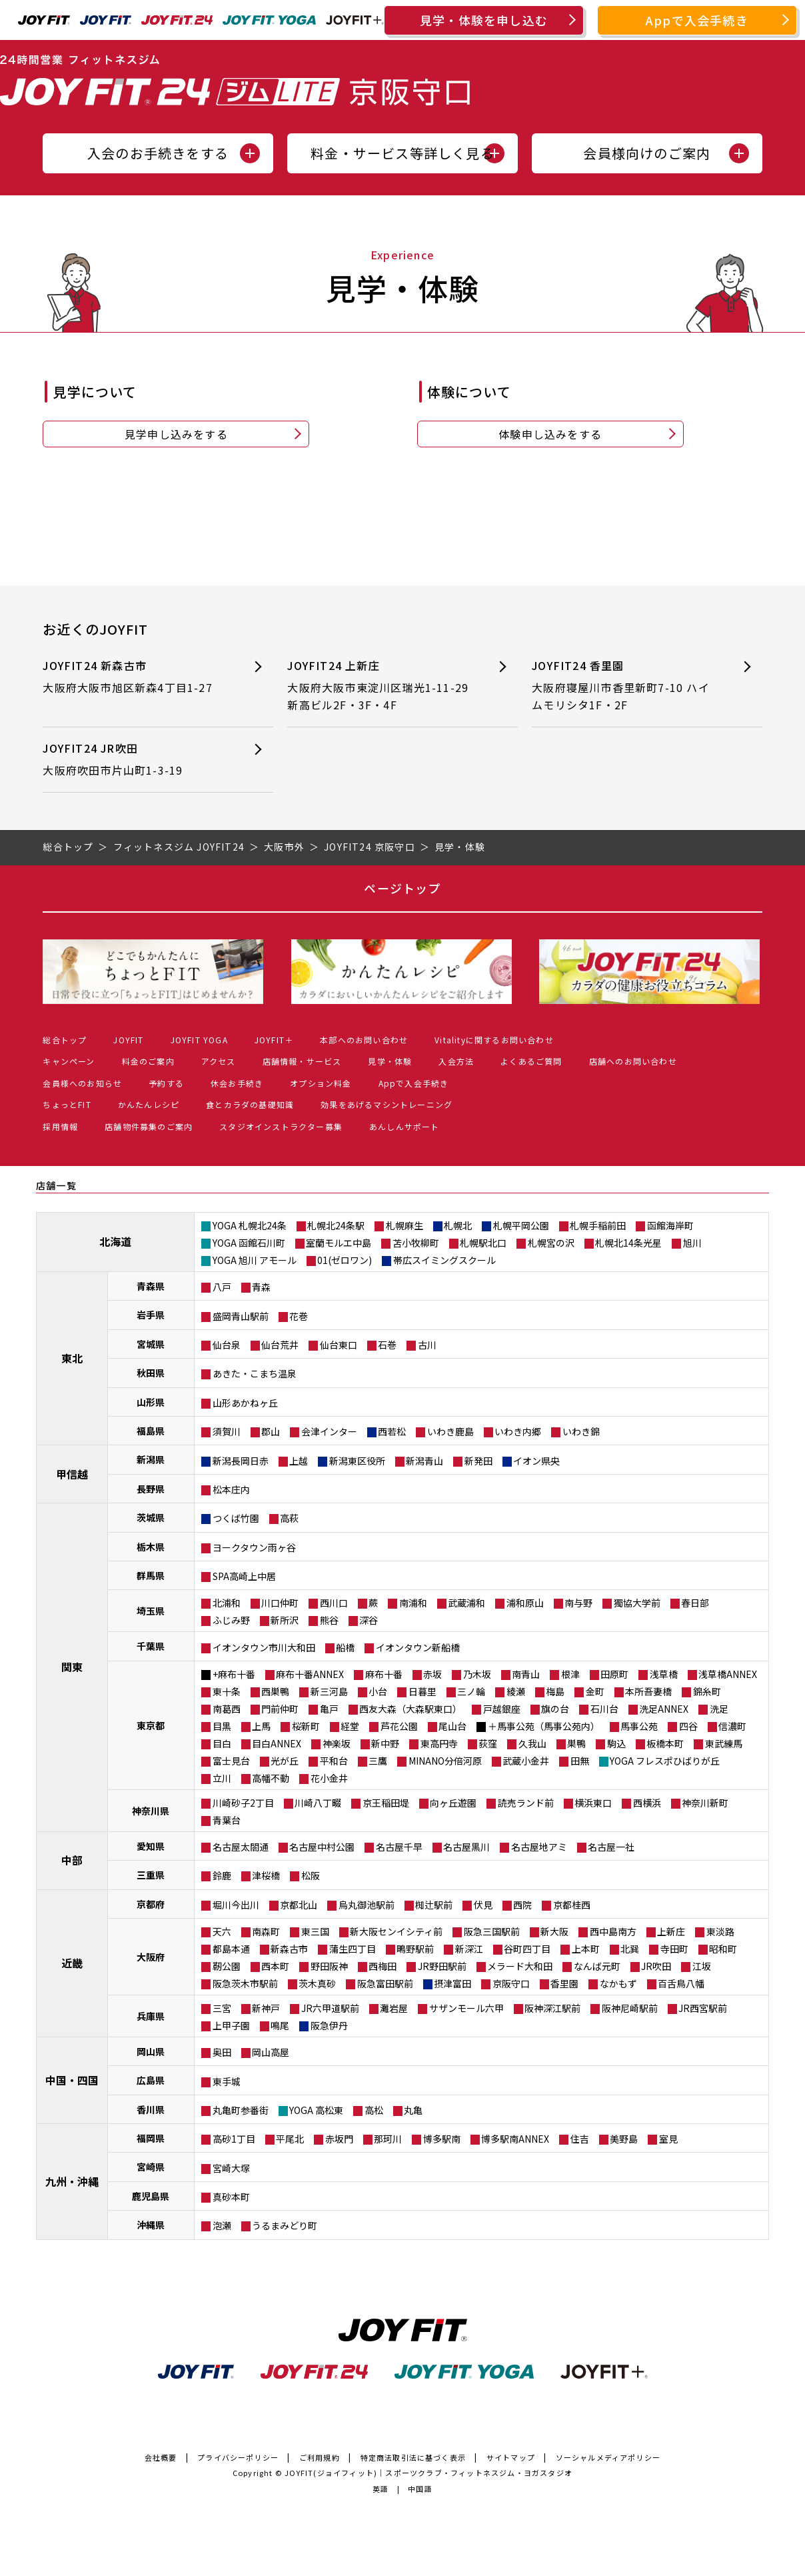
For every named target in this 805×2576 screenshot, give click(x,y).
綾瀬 (515, 1691)
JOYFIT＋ (274, 1039)
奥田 (222, 2052)
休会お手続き (237, 1083)
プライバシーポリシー (238, 2457)
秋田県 (151, 1372)
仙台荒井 (280, 1344)
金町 (595, 1691)
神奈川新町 (705, 1802)
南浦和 (413, 1602)
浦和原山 (525, 1602)
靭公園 (227, 1966)
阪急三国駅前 (492, 1931)
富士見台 (231, 1760)
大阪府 (151, 1956)
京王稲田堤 (386, 1802)
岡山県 (151, 2051)
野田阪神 (329, 1966)
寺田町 (674, 1948)
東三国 (315, 1931)
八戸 (222, 1286)
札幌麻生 (404, 1225)
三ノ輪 (471, 1691)
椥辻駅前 (433, 1904)
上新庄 (671, 1931)
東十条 (227, 1691)
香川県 (151, 2109)
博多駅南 (441, 2138)
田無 (579, 1760)
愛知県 (151, 1846)
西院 (522, 1904)
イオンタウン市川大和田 (264, 1647)
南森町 (266, 1931)
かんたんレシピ (148, 1104)
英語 (381, 2488)
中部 (72, 1860)
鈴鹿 (222, 1875)
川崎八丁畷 (318, 1802)
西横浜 (647, 1802)
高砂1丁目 (234, 2138)
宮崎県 (151, 2166)
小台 (378, 1691)
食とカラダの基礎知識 (250, 1104)
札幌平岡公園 (521, 1225)
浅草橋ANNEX (727, 1674)
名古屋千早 (399, 1846)
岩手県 (151, 1314)
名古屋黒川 (466, 1846)
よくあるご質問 (531, 1061)
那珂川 (388, 2138)
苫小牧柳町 (416, 1242)
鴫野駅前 (415, 1948)
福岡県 (151, 2138)
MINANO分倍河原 (445, 1760)
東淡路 (720, 1931)
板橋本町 (665, 1743)
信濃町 (732, 1726)
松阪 (310, 1875)
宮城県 (151, 1344)
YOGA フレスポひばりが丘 (665, 1760)
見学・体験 (390, 1061)
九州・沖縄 (72, 2181)
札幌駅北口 (483, 1242)
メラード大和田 (519, 1966)
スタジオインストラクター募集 (281, 1126)
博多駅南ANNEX (515, 2138)
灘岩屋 (394, 2008)
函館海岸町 (670, 1225)
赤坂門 (339, 2138)
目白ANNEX (276, 1743)
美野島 (624, 2138)
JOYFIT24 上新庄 (379, 685)
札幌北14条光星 (628, 1242)
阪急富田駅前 (385, 1983)
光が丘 (285, 1760)
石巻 (387, 1344)
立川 (222, 1778)
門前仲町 (280, 1708)
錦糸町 (707, 1691)
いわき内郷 (517, 1431)
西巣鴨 (275, 1691)
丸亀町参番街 (241, 2110)
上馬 (261, 1726)
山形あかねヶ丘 (245, 1402)
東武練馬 (723, 1743)
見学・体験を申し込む (484, 20)
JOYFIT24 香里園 (624, 685)
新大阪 (554, 1931)
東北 (72, 1358)
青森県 (151, 1286)
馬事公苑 (639, 1726)
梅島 (555, 1691)
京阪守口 (511, 1983)
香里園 (564, 1983)
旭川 (692, 1242)
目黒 (222, 1726)
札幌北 (458, 1225)
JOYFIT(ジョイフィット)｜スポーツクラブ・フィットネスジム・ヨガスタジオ (428, 2472)
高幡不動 (270, 1778)
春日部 (695, 1602)
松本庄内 (231, 1489)
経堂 (350, 1726)
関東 (72, 1667)
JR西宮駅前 (702, 2008)
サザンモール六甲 (466, 2008)
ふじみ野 (231, 1620)
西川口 (334, 1602)
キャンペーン (69, 1061)
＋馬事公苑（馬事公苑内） (544, 1726)
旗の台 (555, 1708)
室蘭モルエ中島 (338, 1242)
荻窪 (487, 1743)
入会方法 (456, 1061)
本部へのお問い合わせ (364, 1039)
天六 (222, 1931)
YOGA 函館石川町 (249, 1242)
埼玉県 (151, 1610)
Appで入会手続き (697, 20)
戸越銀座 (501, 1708)
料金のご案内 (148, 1061)
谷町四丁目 (527, 1948)
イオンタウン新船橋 (418, 1647)
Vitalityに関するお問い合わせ (494, 1039)
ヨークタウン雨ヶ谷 (254, 1547)
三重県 (151, 1874)
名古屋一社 (611, 1846)
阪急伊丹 (329, 2025)
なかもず (618, 1983)
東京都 (151, 1725)
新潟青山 (424, 1460)
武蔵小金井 (525, 1760)
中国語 (420, 2488)
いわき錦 (581, 1431)
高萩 (289, 1518)
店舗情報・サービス (302, 1061)
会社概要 (161, 2457)
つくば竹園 (236, 1518)
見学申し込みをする (176, 434)
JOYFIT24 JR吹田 (135, 759)
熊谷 (329, 1620)
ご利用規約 (319, 2457)
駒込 (616, 1743)
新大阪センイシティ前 (396, 1931)
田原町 (614, 1674)
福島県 (151, 1430)
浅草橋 (664, 1674)
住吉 (579, 2138)
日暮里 (422, 1691)
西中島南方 (613, 1931)
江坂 (701, 1966)
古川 (427, 1344)
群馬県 (151, 1575)
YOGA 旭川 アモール (255, 1260)
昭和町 (723, 1948)
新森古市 (289, 1948)
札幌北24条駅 (336, 1225)
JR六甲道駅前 (330, 2008)
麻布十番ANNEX (310, 1674)
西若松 (392, 1431)
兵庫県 (151, 2016)
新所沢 (285, 1620)
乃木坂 (477, 1674)
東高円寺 (439, 1743)
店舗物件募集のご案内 (149, 1126)
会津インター (329, 1431)
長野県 (151, 1488)
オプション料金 (320, 1083)
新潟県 (151, 1459)
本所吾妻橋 (648, 1691)
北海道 (115, 1241)
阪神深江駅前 (552, 2008)
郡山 (270, 1431)
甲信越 (72, 1474)
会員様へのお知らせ (82, 1083)
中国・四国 (72, 2080)
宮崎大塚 (231, 2168)
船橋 (345, 1647)
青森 (261, 1286)
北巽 (629, 1948)
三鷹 (378, 1760)
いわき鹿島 (450, 1431)
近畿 (72, 1963)
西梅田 (383, 1966)
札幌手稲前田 (598, 1225)
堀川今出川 (236, 1904)
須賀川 (227, 1431)
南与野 (578, 1602)
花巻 (298, 1316)
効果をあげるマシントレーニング (386, 1104)
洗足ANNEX (663, 1708)
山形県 (151, 1402)
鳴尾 (280, 2025)
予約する (166, 1083)
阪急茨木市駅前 (245, 1983)
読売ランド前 (526, 1802)
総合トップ (65, 1039)
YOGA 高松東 (316, 2110)
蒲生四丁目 (352, 1948)
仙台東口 (338, 1344)
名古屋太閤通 (241, 1846)
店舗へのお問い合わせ (633, 1061)
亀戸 (329, 1708)
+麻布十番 (234, 1674)
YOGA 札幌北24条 (250, 1225)
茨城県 (151, 1517)
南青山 (526, 1674)
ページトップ (402, 888)
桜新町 (306, 1726)
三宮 (222, 2008)
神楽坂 (337, 1743)
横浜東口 (593, 1802)
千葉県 (151, 1646)
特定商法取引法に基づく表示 (413, 2457)
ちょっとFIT (67, 1104)
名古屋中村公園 (322, 1846)
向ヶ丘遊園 (453, 1802)
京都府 (151, 1904)
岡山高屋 (270, 2052)
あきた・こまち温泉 (255, 1373)
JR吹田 (656, 1966)
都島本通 (231, 1948)
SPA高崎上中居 (244, 1576)
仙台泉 (227, 1344)
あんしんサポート (404, 1126)
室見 (668, 2138)
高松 (374, 2110)
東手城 (227, 2081)
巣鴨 (576, 1743)
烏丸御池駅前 (367, 1904)
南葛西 (227, 1708)
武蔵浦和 (466, 1602)
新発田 (478, 1460)
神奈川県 (150, 1810)
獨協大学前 (637, 1602)
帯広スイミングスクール (444, 1260)
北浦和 (227, 1602)
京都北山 (298, 1904)
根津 (570, 1674)
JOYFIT (128, 1039)
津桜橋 (266, 1875)
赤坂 (432, 1674)
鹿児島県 (150, 2196)
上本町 (586, 1948)
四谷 (688, 1726)
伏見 (483, 1904)
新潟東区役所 (357, 1460)
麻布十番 (383, 1674)
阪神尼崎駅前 (630, 2008)
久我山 (532, 1743)
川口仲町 (280, 1602)
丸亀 (413, 2110)
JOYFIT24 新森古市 (135, 677)
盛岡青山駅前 (241, 1316)
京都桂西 (571, 1904)
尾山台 (452, 1726)
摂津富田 (452, 1983)
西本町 (275, 1966)
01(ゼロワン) (344, 1260)
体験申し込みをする (550, 434)
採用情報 (60, 1126)
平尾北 (290, 2138)
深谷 (368, 1620)
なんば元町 (597, 1966)
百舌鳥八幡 (681, 1983)
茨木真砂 (317, 1983)
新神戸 (266, 2008)
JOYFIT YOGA (199, 1039)
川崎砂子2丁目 (243, 1802)
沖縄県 (151, 2224)
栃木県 (151, 1546)
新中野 (385, 1743)
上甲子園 (231, 2025)
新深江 (469, 1948)
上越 (298, 1460)
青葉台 (227, 1820)
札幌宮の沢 (551, 1242)
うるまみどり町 (284, 2225)
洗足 (719, 1708)
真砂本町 (231, 2196)
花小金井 (329, 1778)
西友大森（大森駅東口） (410, 1708)
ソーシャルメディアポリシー (608, 2457)
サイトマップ (510, 2457)
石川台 (604, 1708)
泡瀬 (222, 2225)
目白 (222, 1743)
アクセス (218, 1061)
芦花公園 (399, 1726)
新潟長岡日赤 (241, 1460)
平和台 (334, 1760)
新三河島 (329, 1691)
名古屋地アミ (539, 1846)
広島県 (151, 2080)
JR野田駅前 (442, 1966)
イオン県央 (536, 1460)
